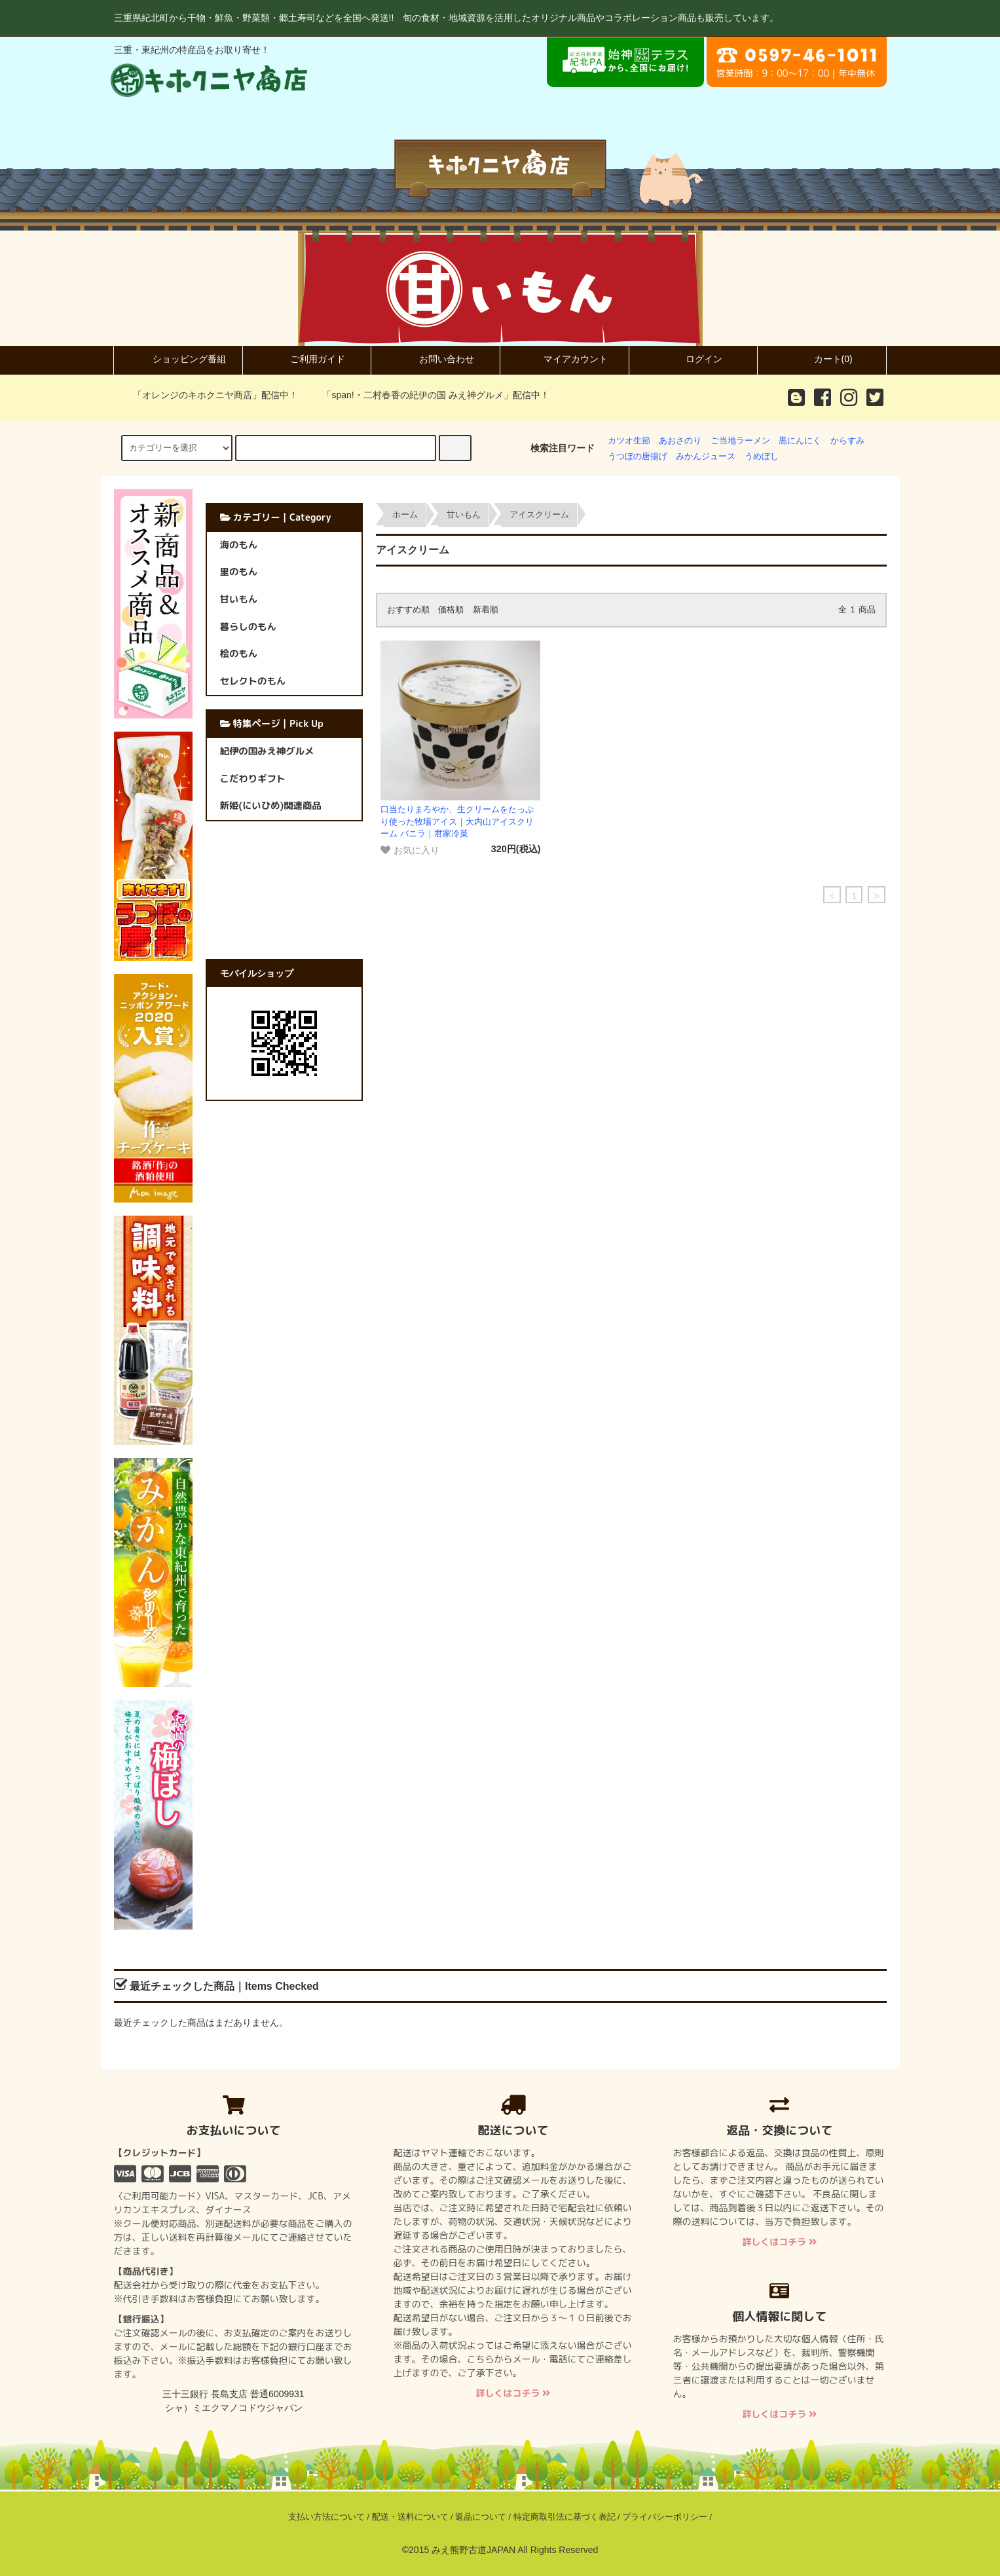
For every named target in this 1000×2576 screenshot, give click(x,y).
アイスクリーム (539, 514)
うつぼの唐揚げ (637, 456)
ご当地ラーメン (740, 440)
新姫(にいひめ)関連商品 (271, 805)
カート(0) (822, 359)
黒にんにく (800, 440)
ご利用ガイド (306, 359)
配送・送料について (410, 2517)
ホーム (405, 514)
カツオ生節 (629, 440)
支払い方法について (326, 2517)
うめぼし (762, 456)
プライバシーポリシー (664, 2517)
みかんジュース (705, 456)
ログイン (692, 359)
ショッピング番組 (178, 359)
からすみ (847, 440)
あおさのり (680, 440)
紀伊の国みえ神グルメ (267, 751)
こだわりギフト (253, 778)
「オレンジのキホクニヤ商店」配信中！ (207, 395)
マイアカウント (564, 359)
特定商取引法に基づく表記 (564, 2517)
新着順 (485, 609)
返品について (480, 2517)
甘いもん (464, 514)
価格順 (451, 609)
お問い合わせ (435, 359)
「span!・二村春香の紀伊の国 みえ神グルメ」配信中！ (427, 395)
